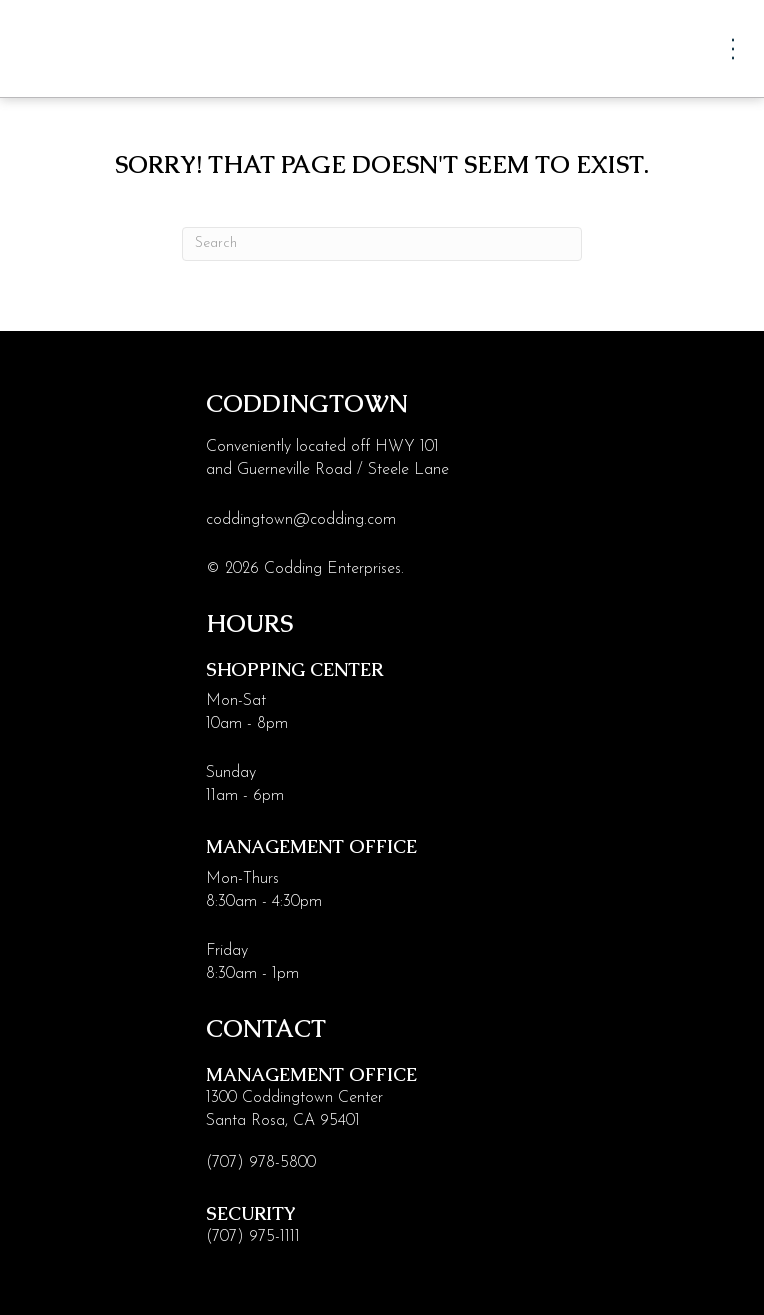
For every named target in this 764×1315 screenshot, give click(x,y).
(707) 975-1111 (253, 1237)
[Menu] (733, 48)
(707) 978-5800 (261, 1163)
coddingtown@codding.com (301, 520)
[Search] (382, 244)
